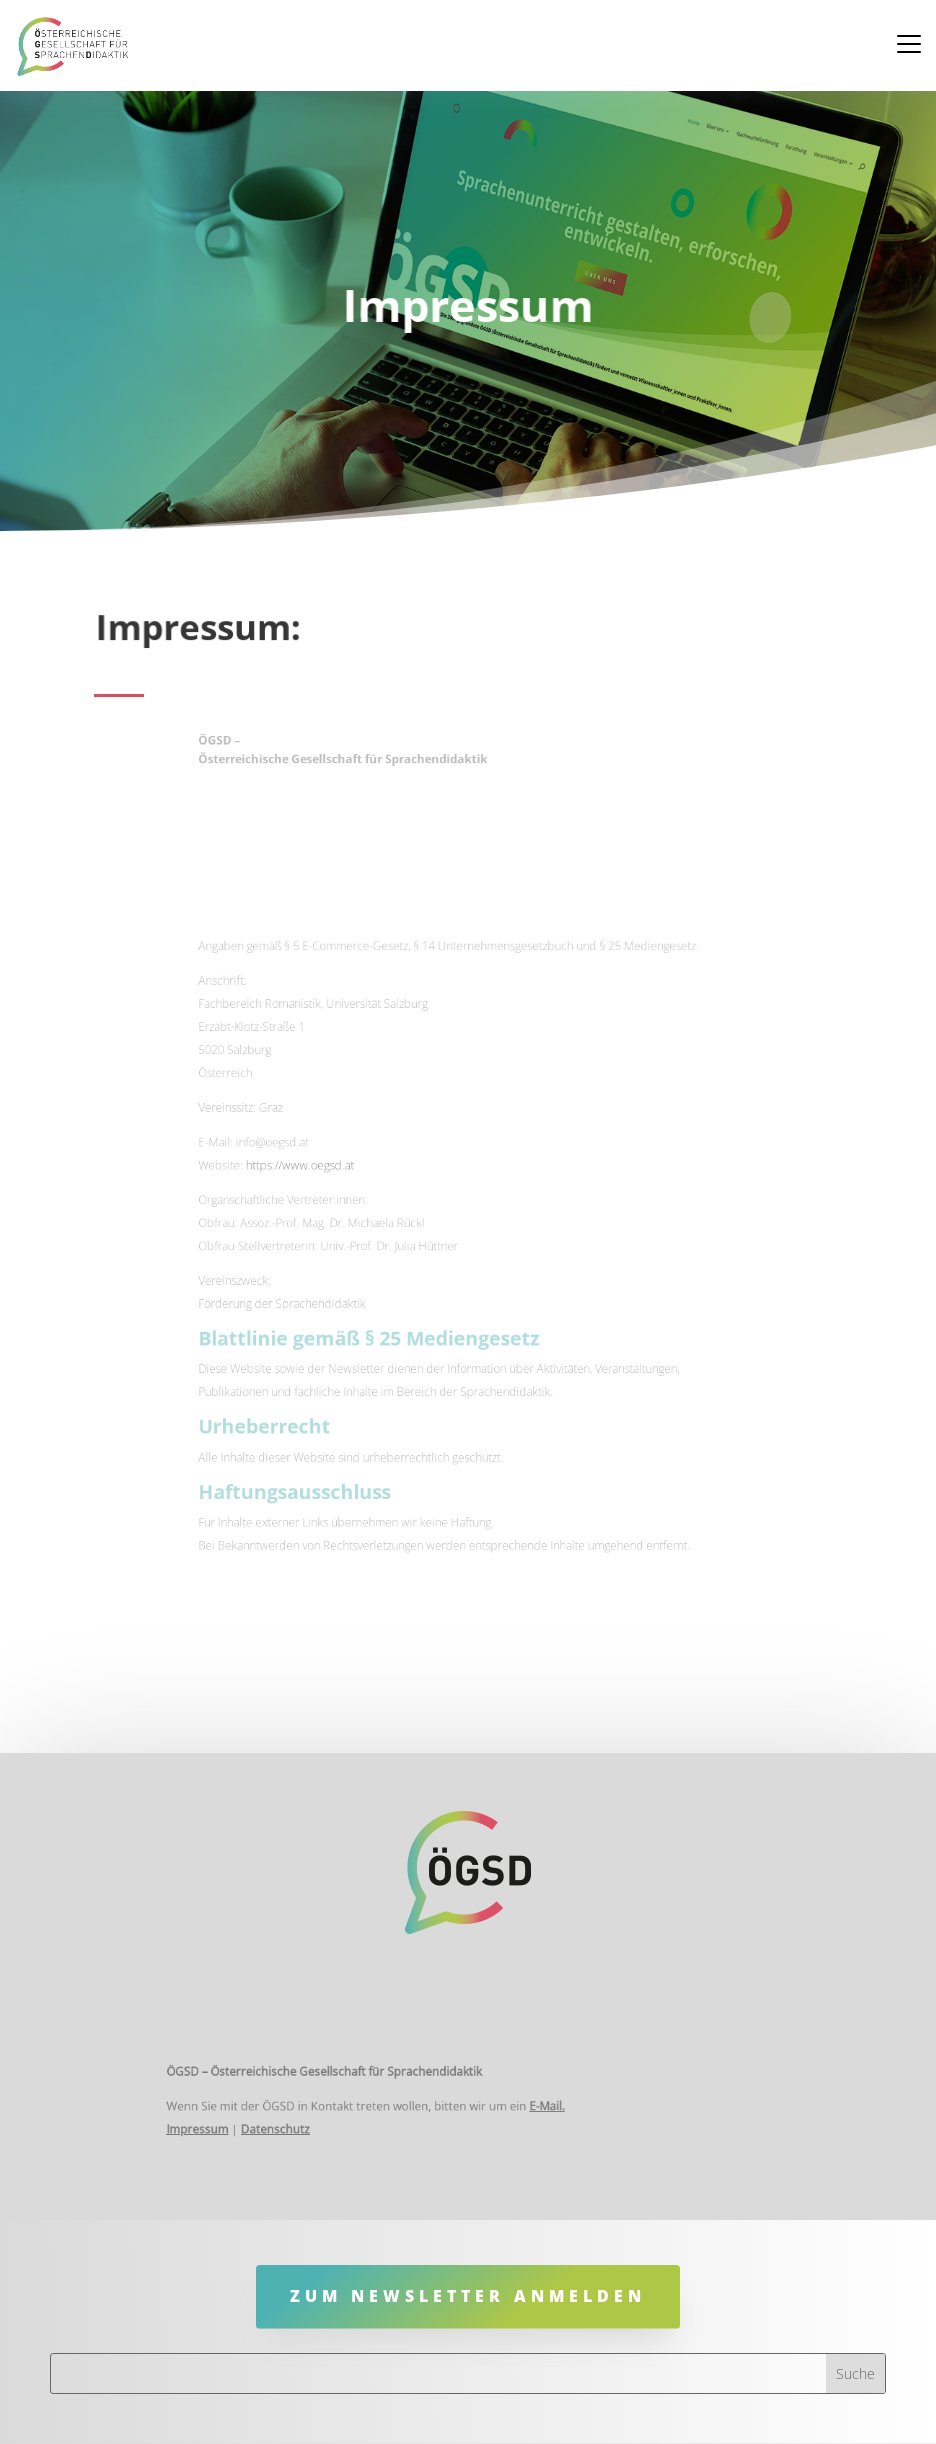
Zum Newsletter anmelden (468, 2296)
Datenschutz (321, 2124)
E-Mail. (528, 2106)
